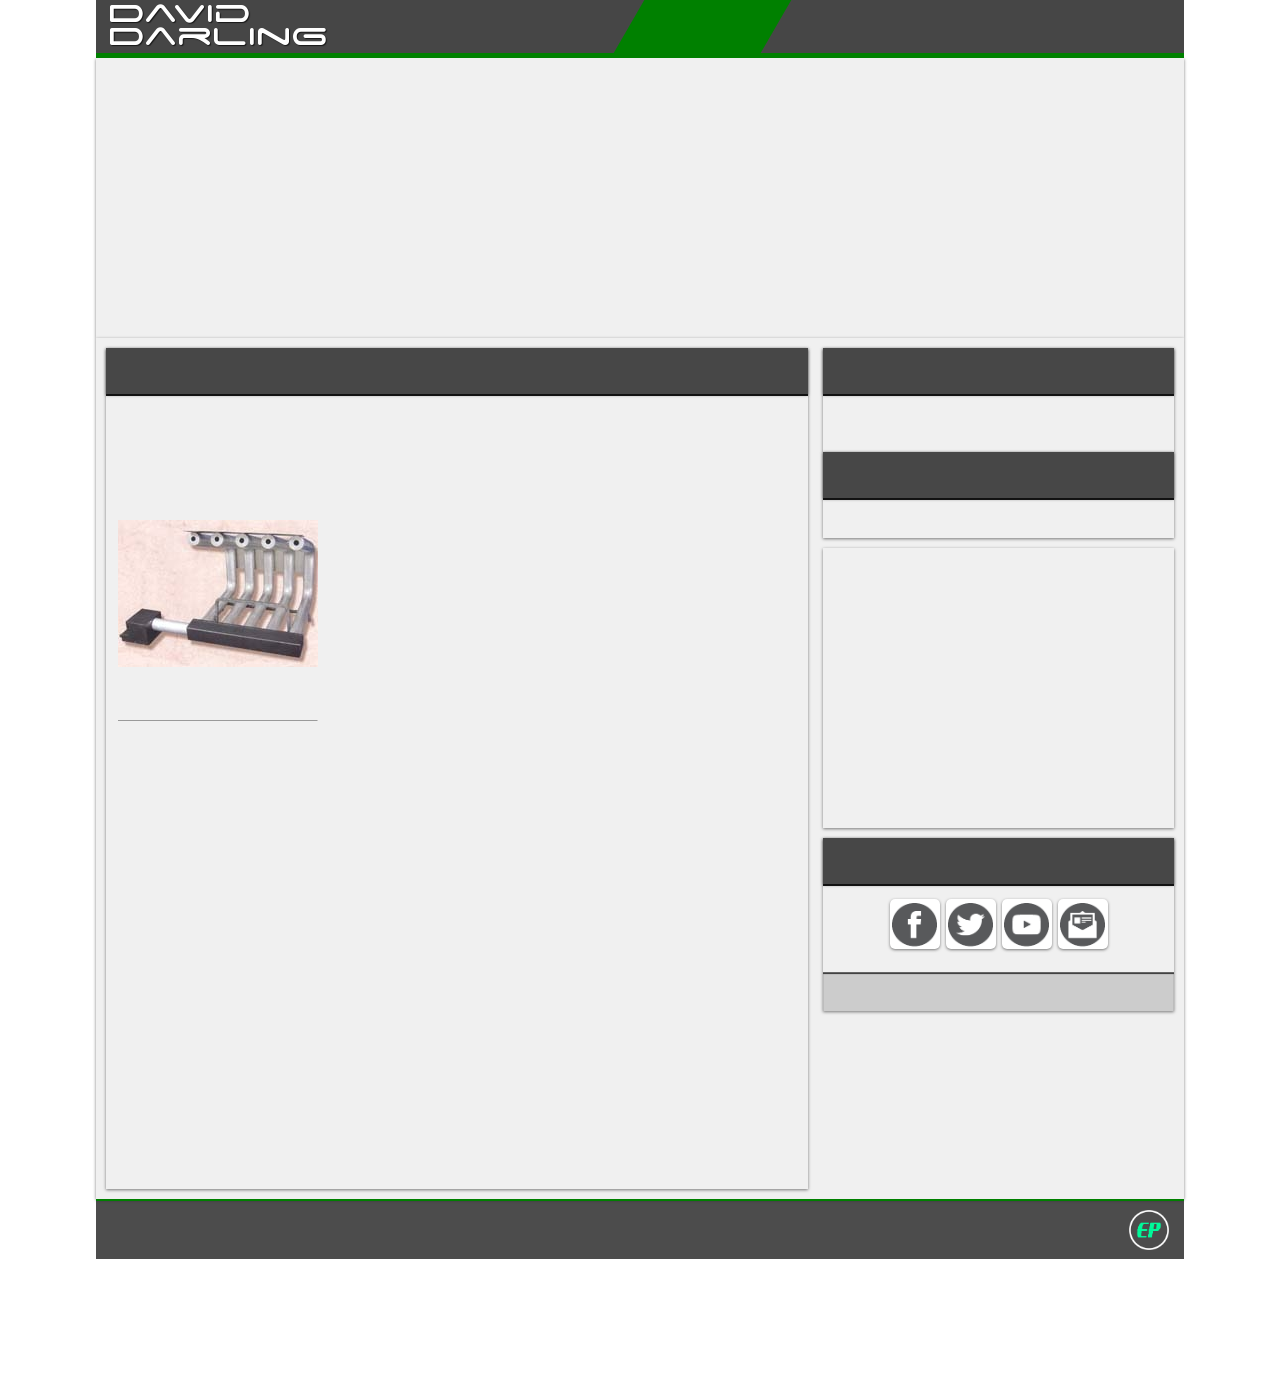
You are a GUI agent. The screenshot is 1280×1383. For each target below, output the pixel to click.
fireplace (146, 438)
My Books (811, 26)
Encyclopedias (679, 26)
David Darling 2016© (787, 1352)
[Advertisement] (640, 198)
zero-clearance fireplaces (537, 805)
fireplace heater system (383, 419)
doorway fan (161, 1194)
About (563, 26)
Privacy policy (649, 1352)
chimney (145, 476)
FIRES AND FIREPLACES (916, 443)
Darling (218, 33)
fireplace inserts (172, 805)
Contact (1030, 26)
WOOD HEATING (896, 421)
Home (483, 26)
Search (1121, 26)
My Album (924, 26)
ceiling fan (556, 1270)
